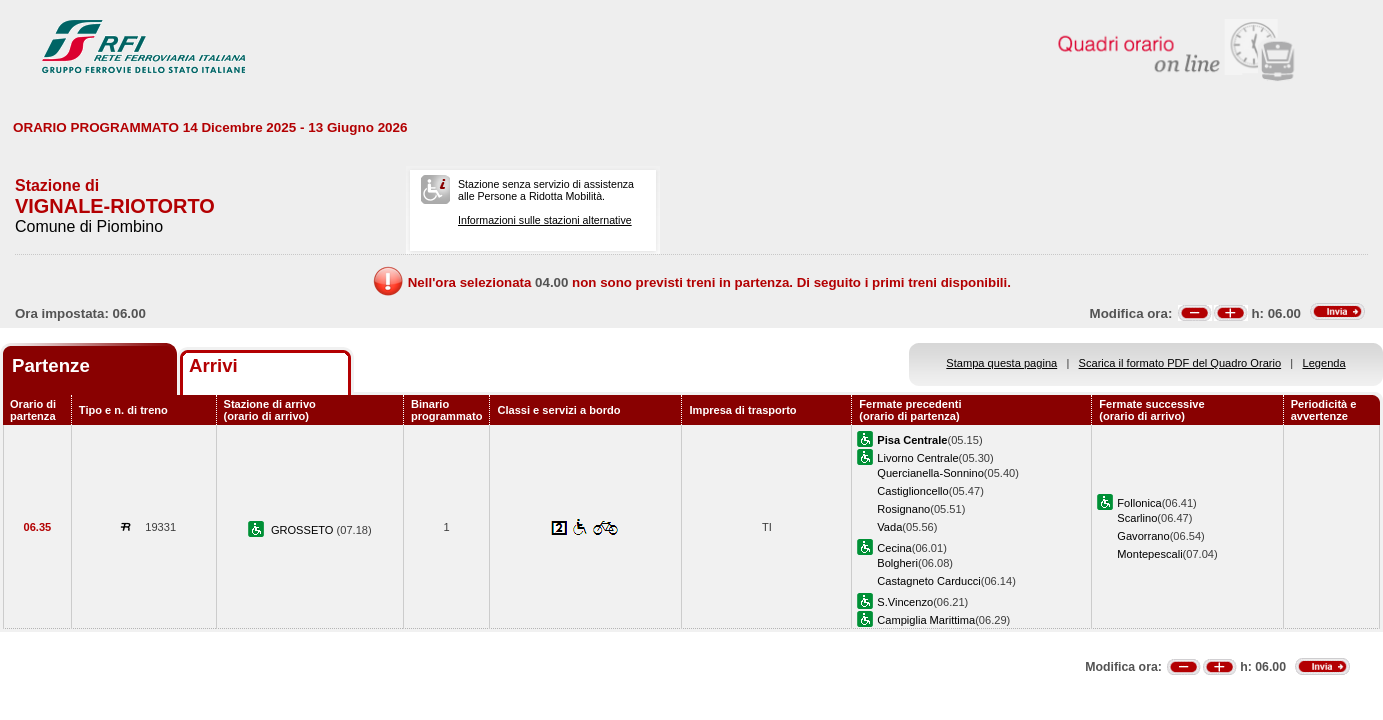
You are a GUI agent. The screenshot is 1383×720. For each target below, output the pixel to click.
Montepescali (1149, 554)
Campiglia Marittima (926, 620)
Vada (889, 527)
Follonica (1139, 503)
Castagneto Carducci (928, 581)
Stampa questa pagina (1001, 363)
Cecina (894, 548)
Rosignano (903, 509)
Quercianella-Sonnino (930, 473)
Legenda (1324, 363)
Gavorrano (1143, 536)
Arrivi (213, 365)
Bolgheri (897, 563)
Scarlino (1137, 518)
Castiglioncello (912, 491)
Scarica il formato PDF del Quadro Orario (1180, 363)
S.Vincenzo (905, 602)
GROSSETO (304, 530)
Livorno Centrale (917, 458)
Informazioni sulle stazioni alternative (545, 220)
